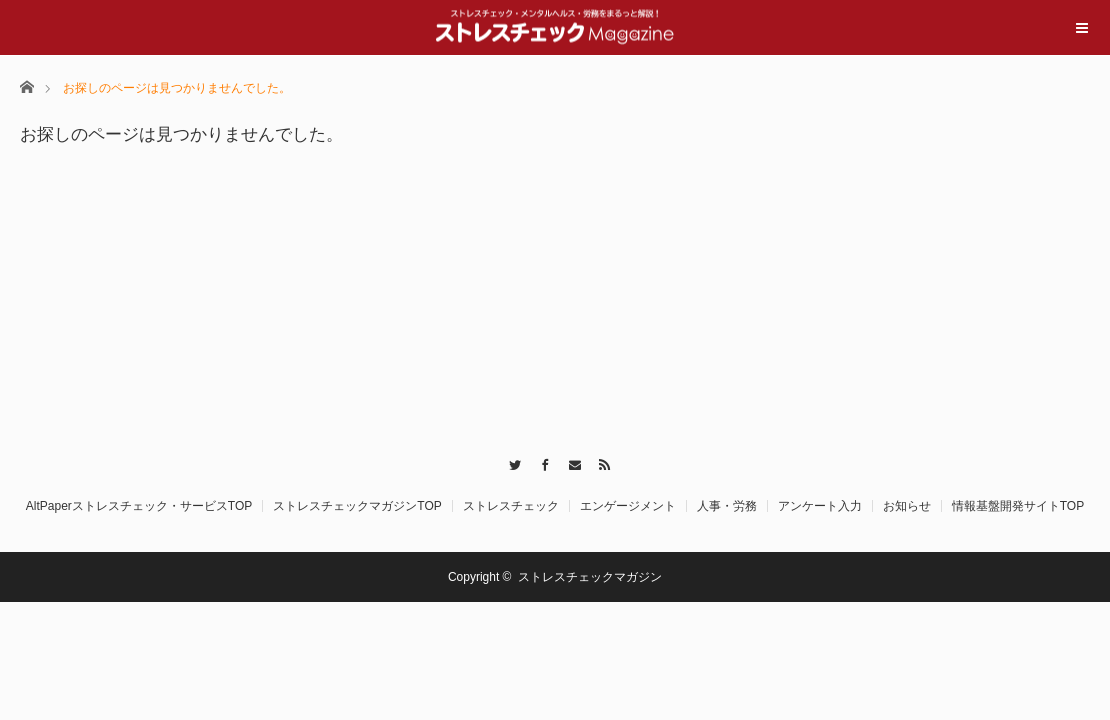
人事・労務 (727, 506)
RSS (599, 462)
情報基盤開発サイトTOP (1018, 506)
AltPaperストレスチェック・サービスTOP (139, 506)
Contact (569, 462)
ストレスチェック (511, 506)
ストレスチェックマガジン (590, 577)
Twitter (510, 462)
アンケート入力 (820, 506)
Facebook (540, 462)
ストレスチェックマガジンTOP (357, 506)
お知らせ (907, 506)
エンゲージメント (628, 506)
